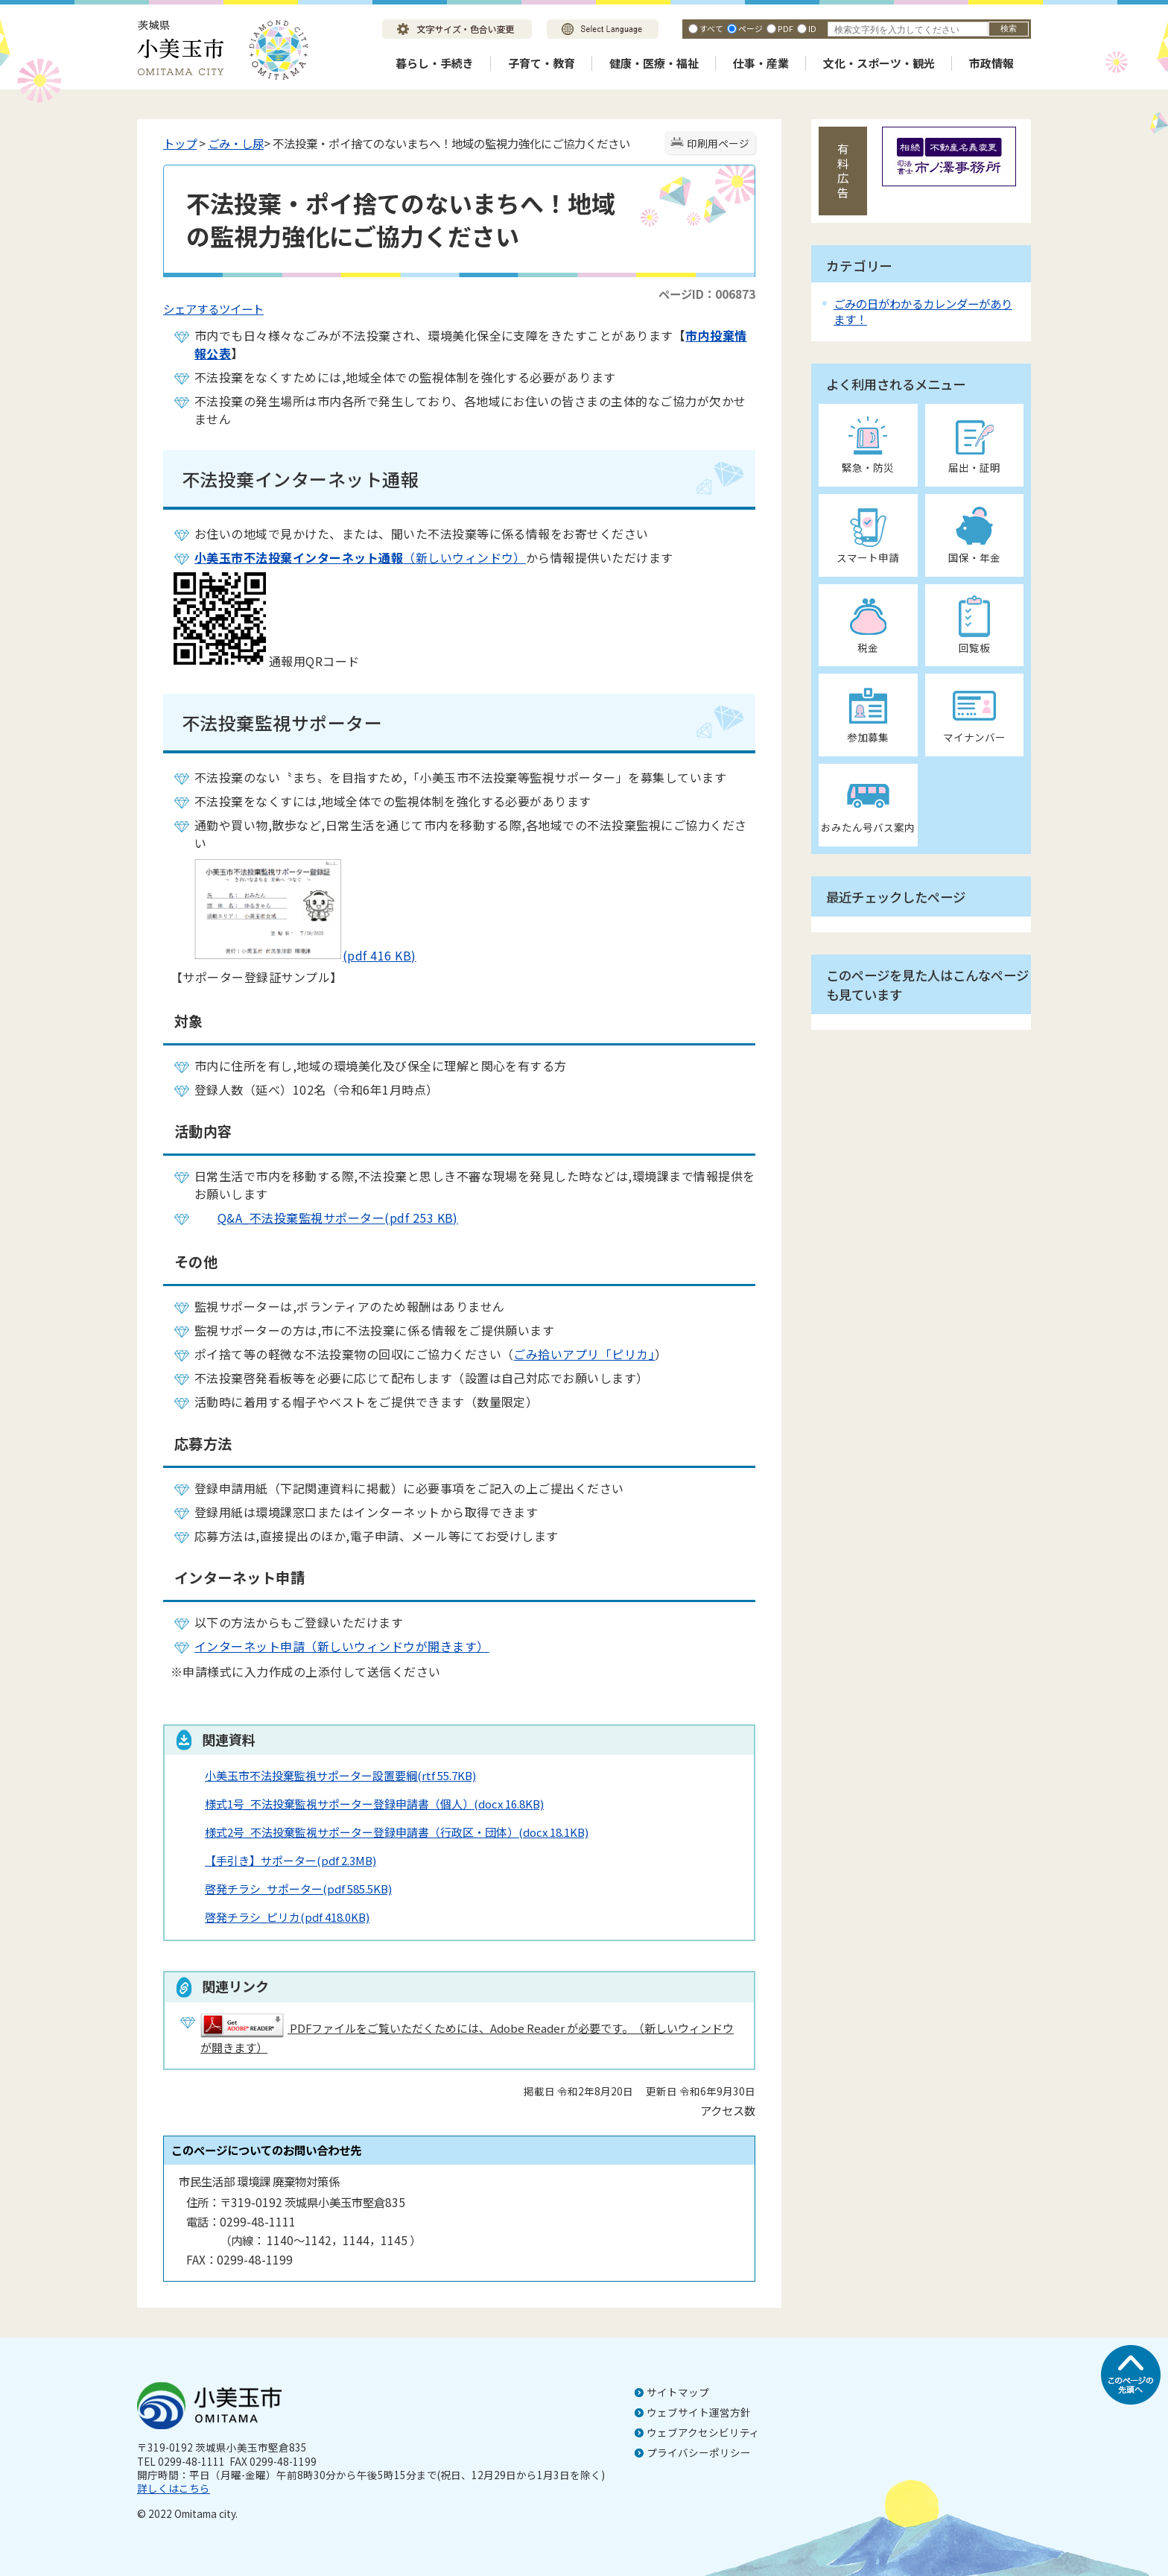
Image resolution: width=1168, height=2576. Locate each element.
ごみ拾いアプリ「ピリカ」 (584, 1354)
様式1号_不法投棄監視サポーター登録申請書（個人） (374, 1803)
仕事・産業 (761, 63)
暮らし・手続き (435, 63)
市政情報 (991, 63)
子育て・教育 (541, 63)
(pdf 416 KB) (293, 955)
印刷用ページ (718, 143)
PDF (785, 28)
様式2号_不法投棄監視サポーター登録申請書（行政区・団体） (396, 1832)
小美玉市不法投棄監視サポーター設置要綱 (340, 1775)
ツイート (241, 308)
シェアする (191, 308)
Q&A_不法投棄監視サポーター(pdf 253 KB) (326, 1218)
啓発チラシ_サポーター (298, 1888)
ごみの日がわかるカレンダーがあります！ (923, 311)
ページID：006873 (706, 293)
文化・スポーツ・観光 (879, 63)
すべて (711, 28)
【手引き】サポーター (290, 1860)
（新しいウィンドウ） (360, 557)
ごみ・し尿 (236, 143)
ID (812, 28)
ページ (750, 28)
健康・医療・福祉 (654, 63)
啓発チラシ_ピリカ (287, 1917)
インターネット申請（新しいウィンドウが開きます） (341, 1646)
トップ (180, 143)
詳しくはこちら (173, 2488)
